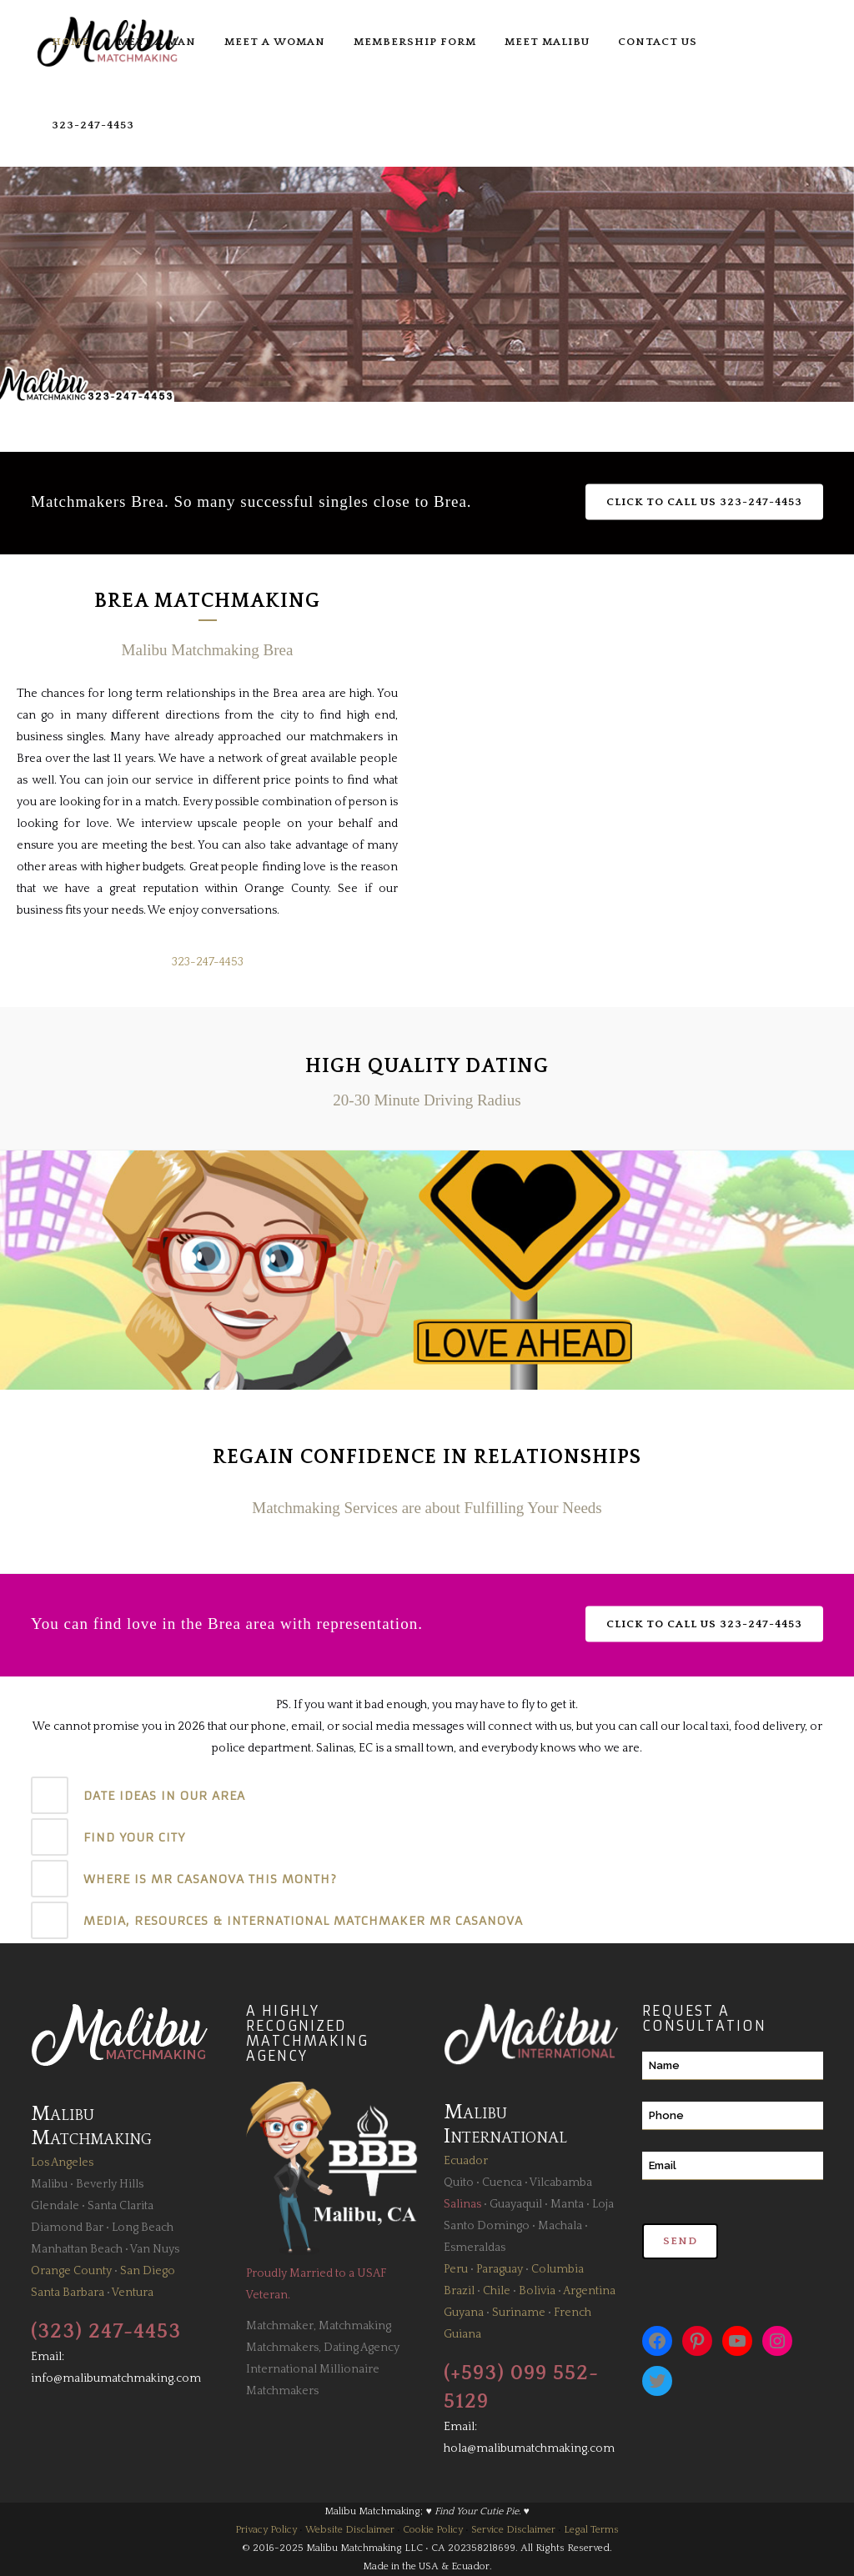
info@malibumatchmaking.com (116, 2378)
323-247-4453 (208, 962)
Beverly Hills (109, 2184)
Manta (567, 2204)
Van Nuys (154, 2249)
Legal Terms (591, 2529)
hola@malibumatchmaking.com (529, 2448)
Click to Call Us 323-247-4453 (704, 502)
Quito (459, 2182)
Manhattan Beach (77, 2249)
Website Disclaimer (349, 2529)
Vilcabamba (561, 2182)
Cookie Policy (433, 2529)
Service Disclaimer (513, 2529)
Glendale (55, 2206)
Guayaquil (516, 2204)
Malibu (49, 2184)
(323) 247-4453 (106, 2332)
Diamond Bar (67, 2227)
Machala (560, 2226)
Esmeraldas (474, 2247)
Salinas (462, 2204)
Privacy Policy (266, 2529)
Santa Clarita (120, 2206)
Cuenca (502, 2182)
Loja (603, 2204)
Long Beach (142, 2227)
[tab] (427, 1795)
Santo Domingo (487, 2226)
